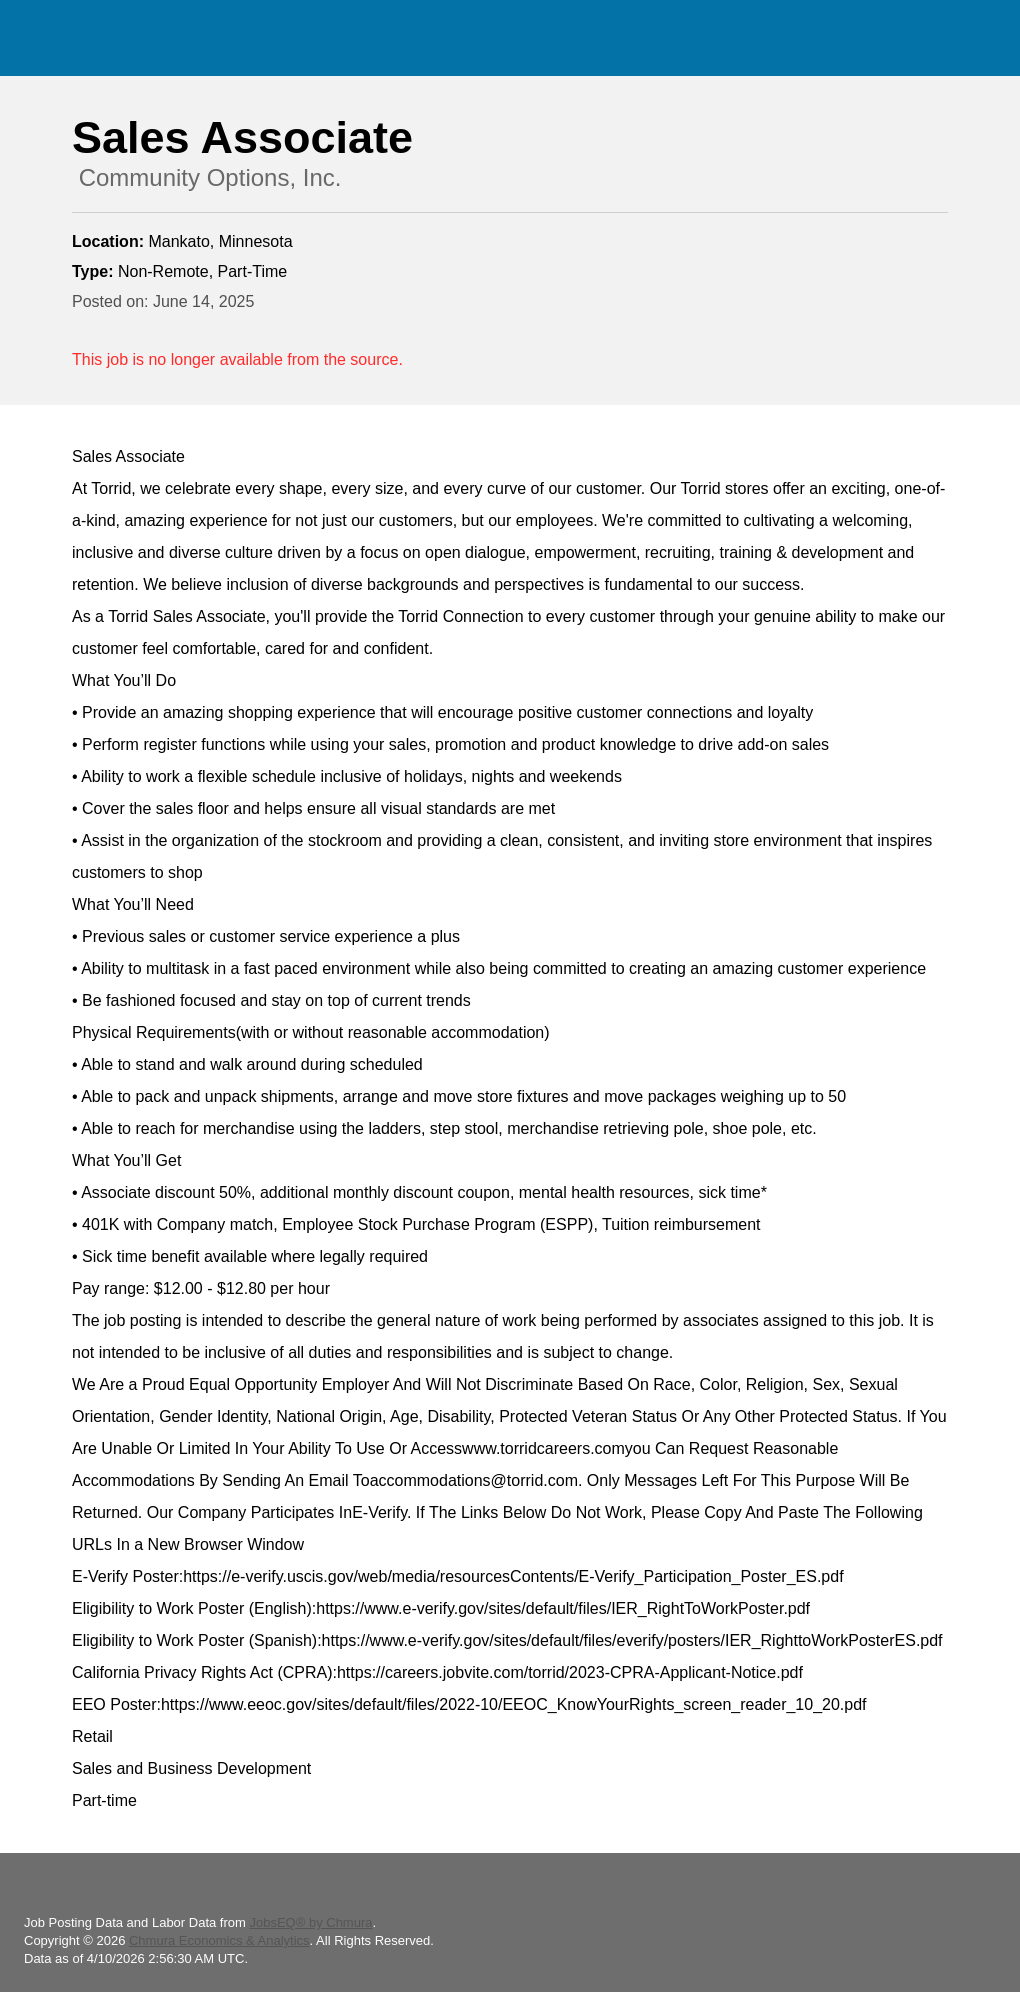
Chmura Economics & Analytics (219, 1940)
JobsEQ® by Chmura (310, 1922)
